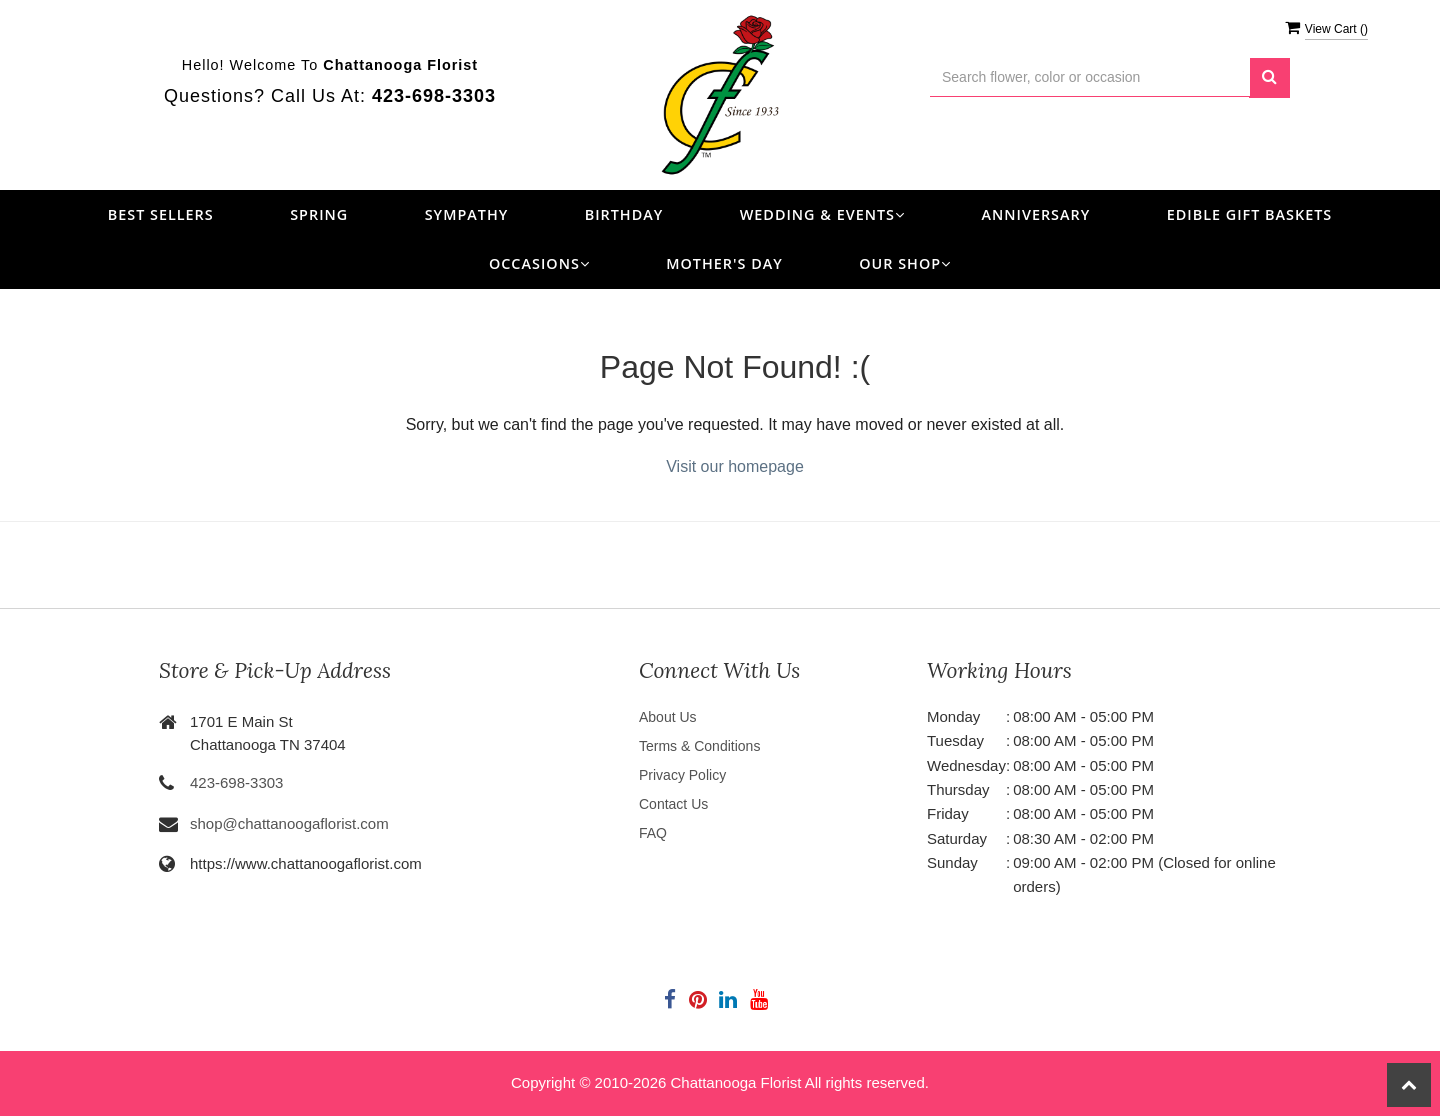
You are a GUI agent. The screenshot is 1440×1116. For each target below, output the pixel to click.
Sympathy (467, 214)
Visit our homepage (735, 466)
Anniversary (1035, 214)
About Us (668, 717)
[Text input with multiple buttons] (1090, 77)
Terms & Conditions (699, 746)
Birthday (624, 214)
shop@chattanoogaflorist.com (289, 823)
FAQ (653, 833)
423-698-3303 (236, 782)
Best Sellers (161, 214)
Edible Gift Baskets (1250, 214)
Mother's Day (724, 263)
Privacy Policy (682, 775)
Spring (319, 214)
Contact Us (673, 804)
